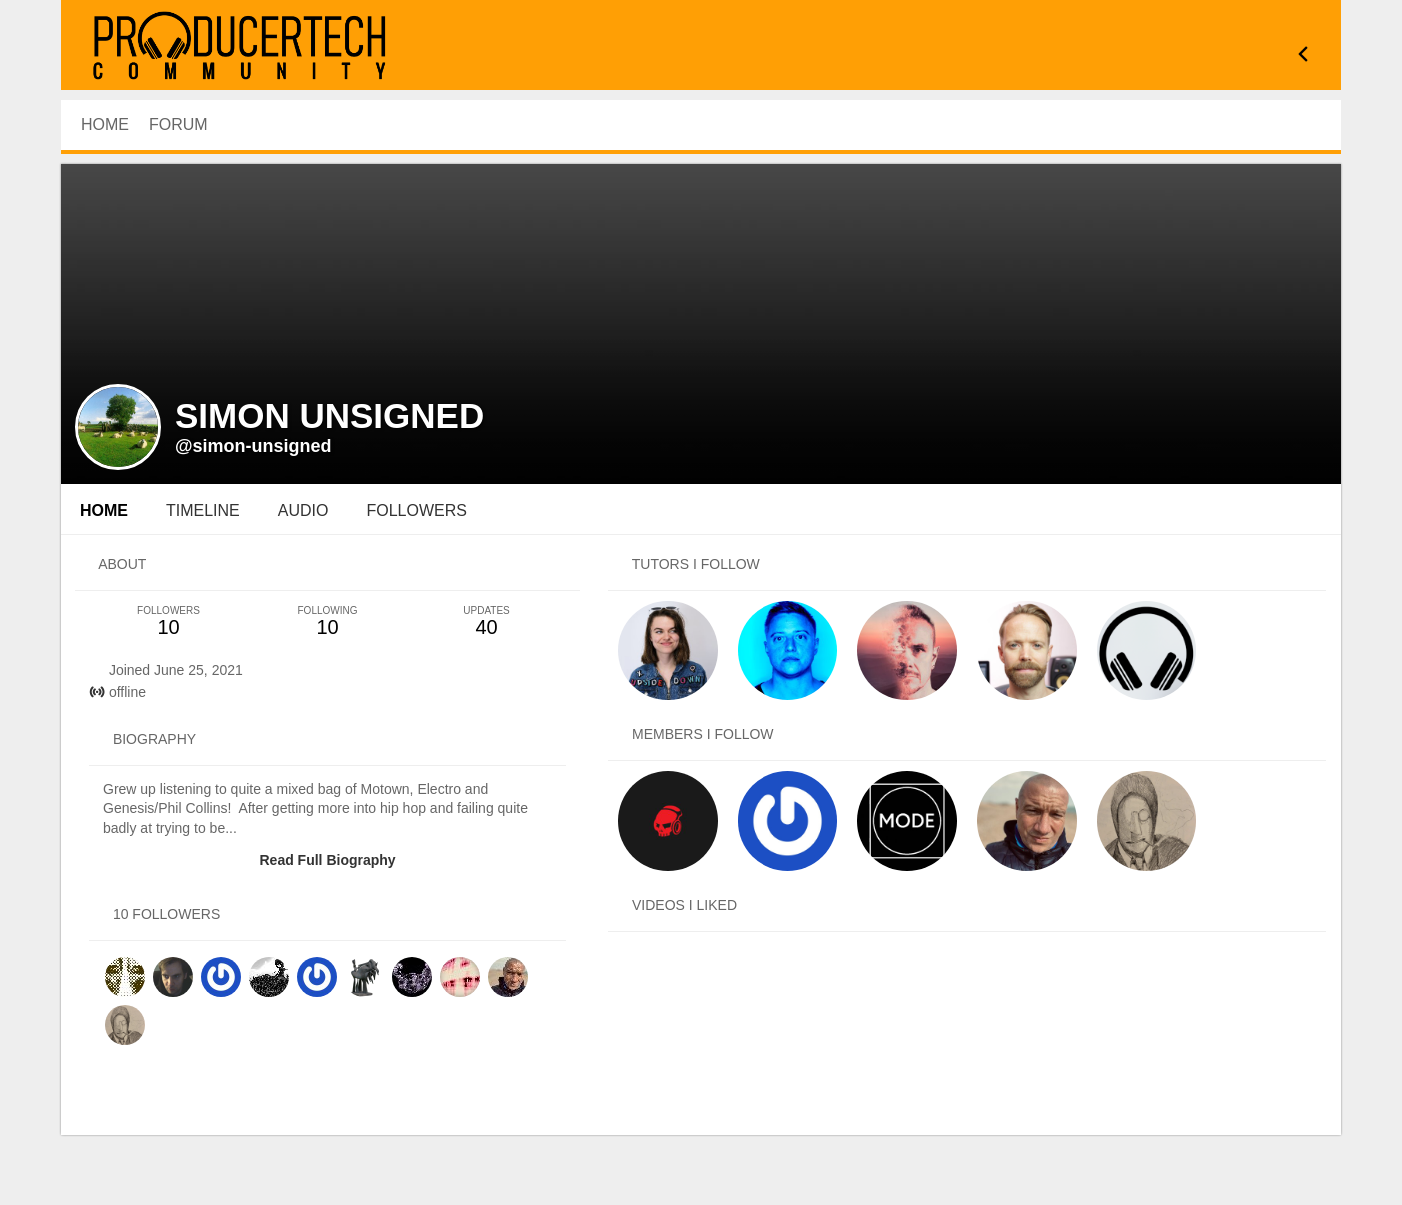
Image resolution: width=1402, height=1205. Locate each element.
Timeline (203, 510)
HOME (105, 124)
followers (416, 510)
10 (168, 621)
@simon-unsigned (253, 446)
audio (303, 510)
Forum (178, 124)
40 (486, 621)
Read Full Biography (327, 860)
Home (104, 510)
